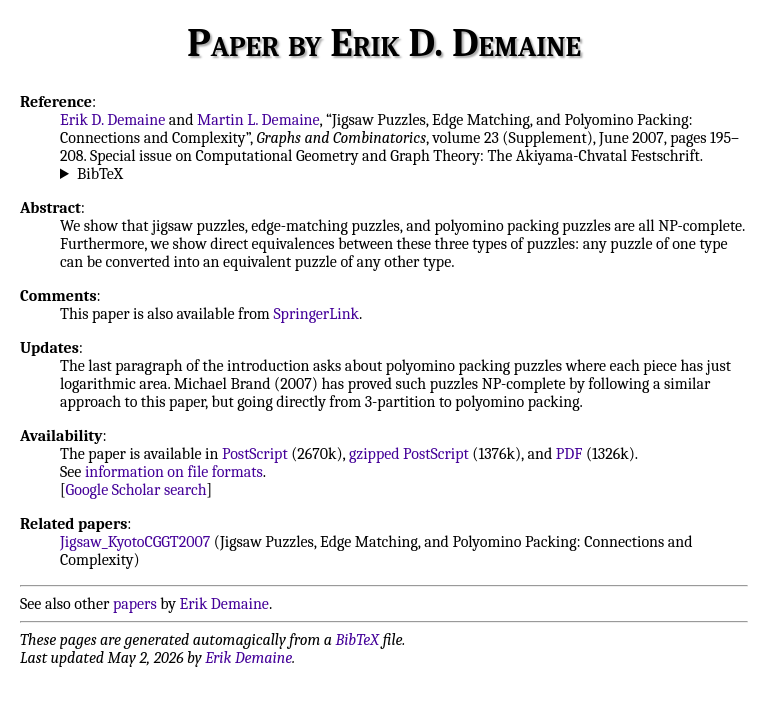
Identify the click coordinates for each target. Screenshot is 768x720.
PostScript (255, 454)
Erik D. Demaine (112, 120)
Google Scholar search (136, 490)
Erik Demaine (224, 604)
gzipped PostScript (409, 454)
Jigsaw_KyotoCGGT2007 (135, 542)
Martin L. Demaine (258, 120)
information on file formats (174, 472)
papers (135, 604)
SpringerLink (316, 314)
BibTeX (100, 174)
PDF (569, 454)
